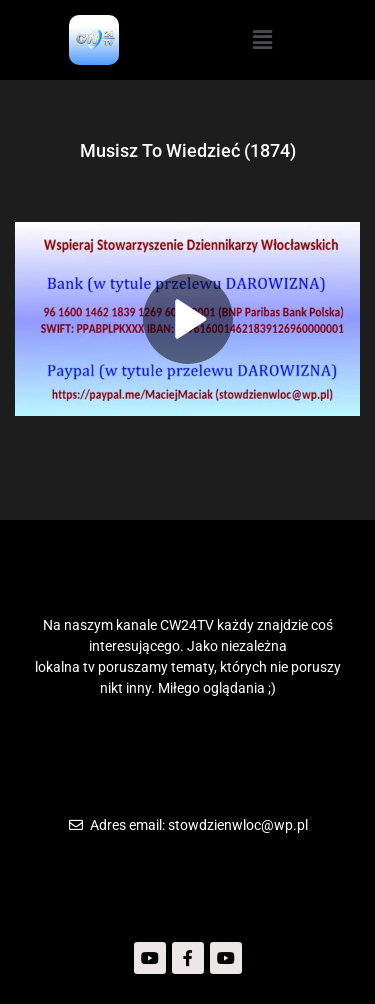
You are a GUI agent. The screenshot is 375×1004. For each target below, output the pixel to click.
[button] (262, 40)
